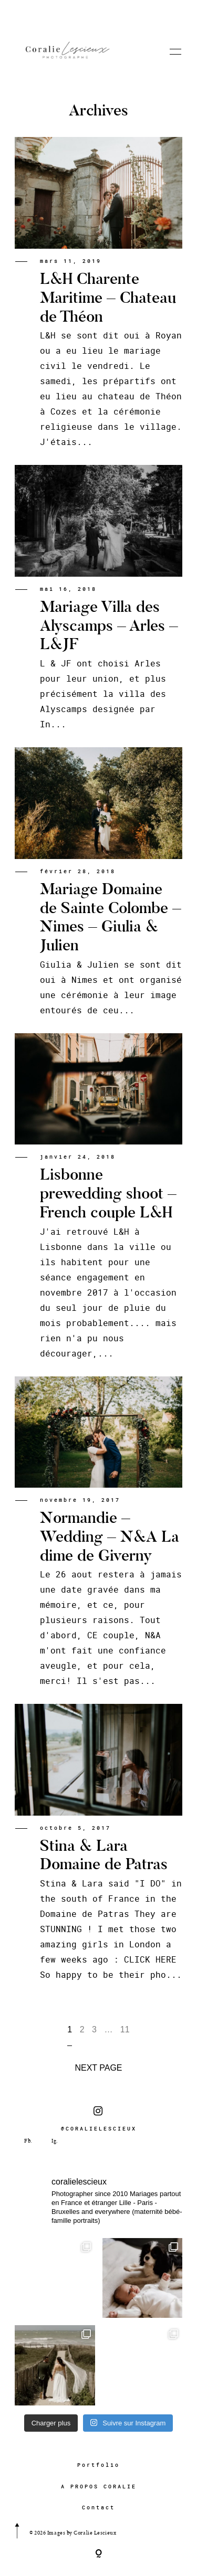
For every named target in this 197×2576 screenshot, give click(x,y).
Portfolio (98, 2465)
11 (125, 2029)
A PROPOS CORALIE (99, 2486)
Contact (98, 2507)
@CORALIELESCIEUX (99, 2119)
